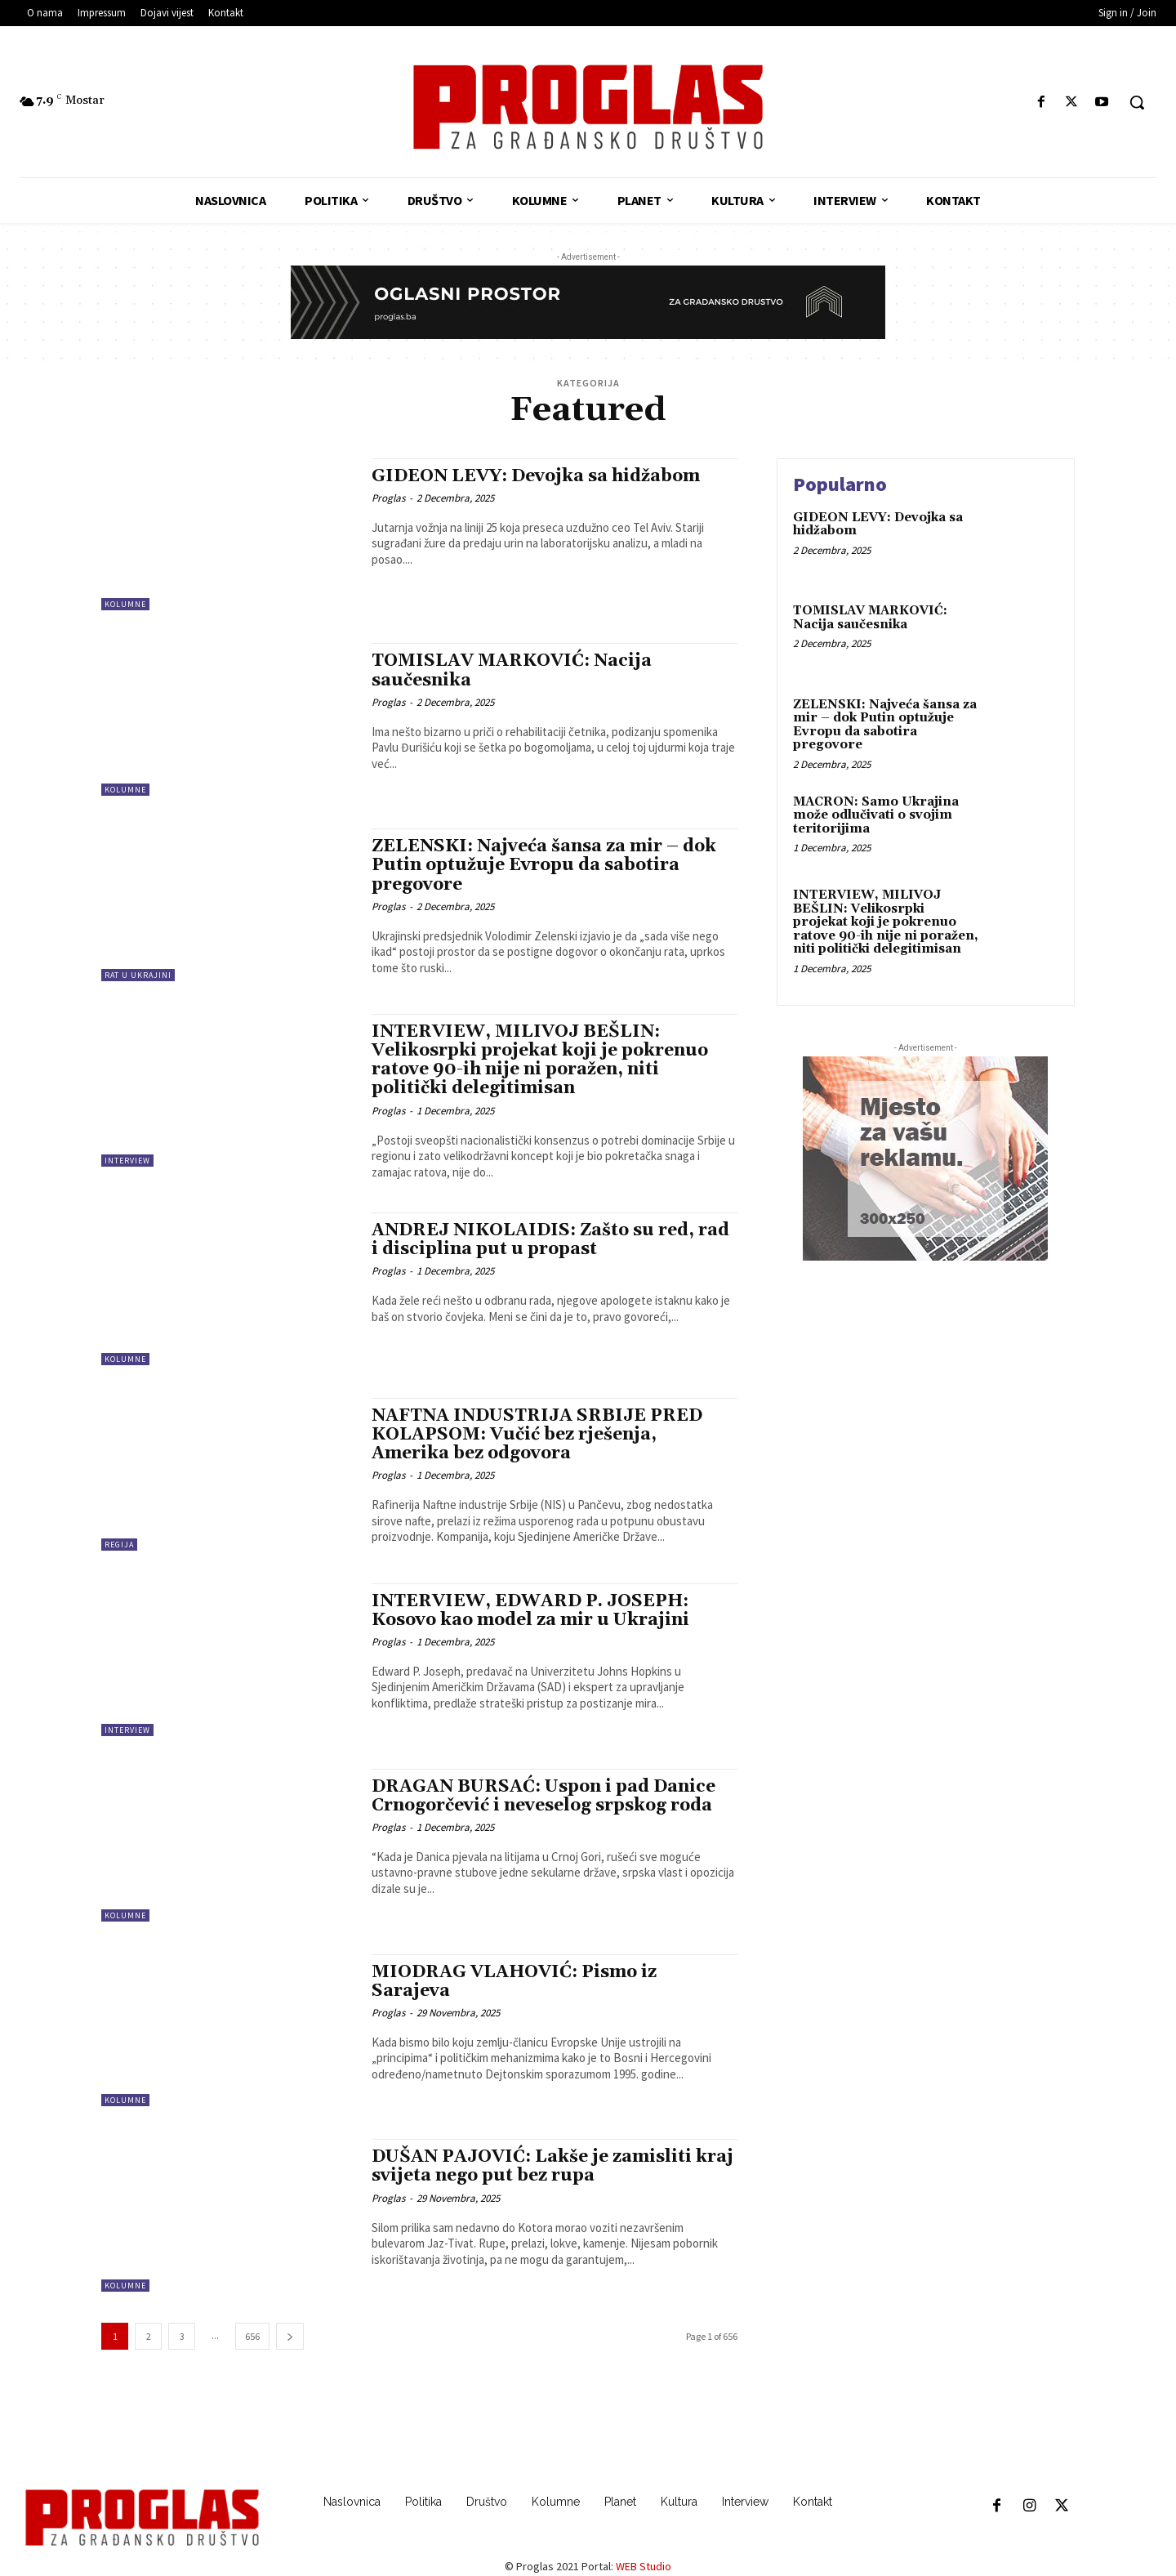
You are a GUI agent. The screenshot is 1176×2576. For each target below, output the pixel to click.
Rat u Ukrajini (138, 975)
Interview (127, 1160)
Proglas (388, 498)
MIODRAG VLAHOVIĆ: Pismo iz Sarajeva (514, 1982)
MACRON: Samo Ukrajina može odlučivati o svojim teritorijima (876, 815)
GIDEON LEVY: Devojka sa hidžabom (536, 476)
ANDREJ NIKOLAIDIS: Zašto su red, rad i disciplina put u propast (550, 1240)
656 (252, 2336)
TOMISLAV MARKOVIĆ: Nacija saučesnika (512, 670)
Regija (119, 1544)
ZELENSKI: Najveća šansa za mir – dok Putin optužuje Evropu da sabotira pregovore (544, 865)
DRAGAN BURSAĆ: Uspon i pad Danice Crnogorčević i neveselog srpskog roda (543, 1796)
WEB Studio (643, 2566)
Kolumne (125, 604)
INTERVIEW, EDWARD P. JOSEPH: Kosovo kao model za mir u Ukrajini (530, 1611)
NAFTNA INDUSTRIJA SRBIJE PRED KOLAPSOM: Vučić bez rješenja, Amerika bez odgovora (537, 1434)
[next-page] (290, 2336)
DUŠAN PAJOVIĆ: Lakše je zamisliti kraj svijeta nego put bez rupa (552, 2166)
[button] (1136, 102)
